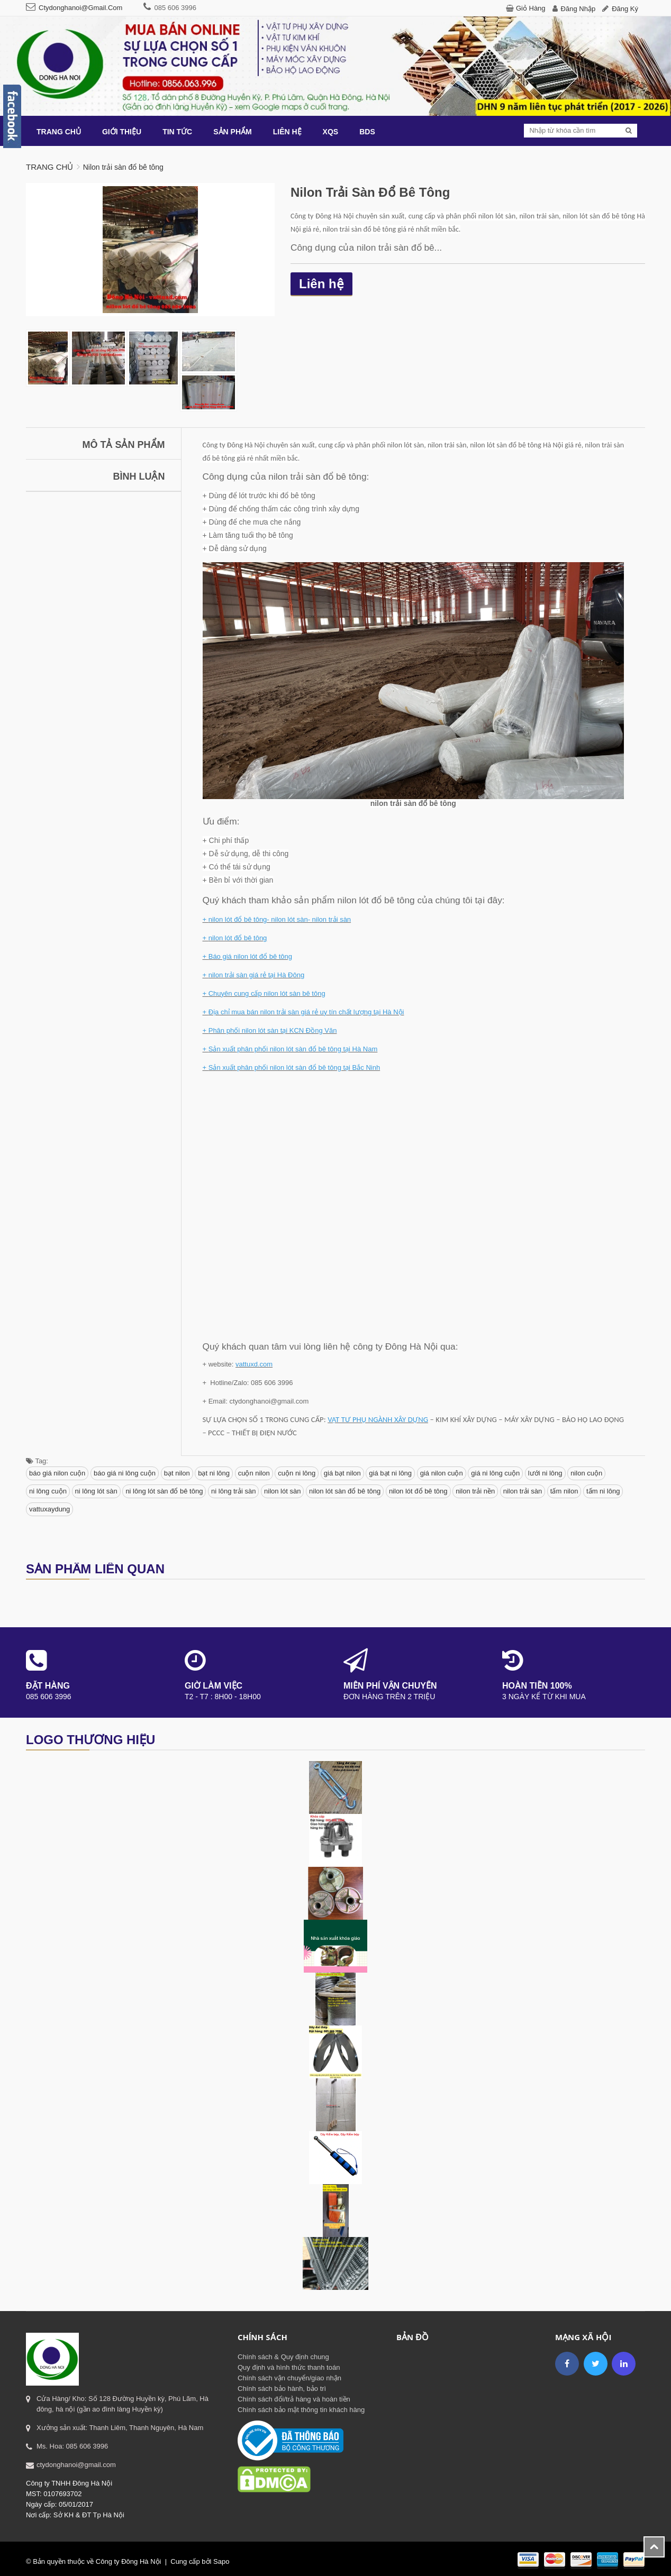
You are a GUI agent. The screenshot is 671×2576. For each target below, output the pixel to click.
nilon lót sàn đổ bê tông (344, 1491)
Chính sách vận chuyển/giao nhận (289, 2378)
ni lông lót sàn (96, 1491)
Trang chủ (49, 166)
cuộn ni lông (296, 1473)
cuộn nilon (254, 1473)
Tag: (37, 1461)
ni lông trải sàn (233, 1491)
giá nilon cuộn (441, 1473)
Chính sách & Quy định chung (283, 2357)
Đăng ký (625, 9)
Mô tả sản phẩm (124, 444)
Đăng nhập (578, 9)
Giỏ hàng (531, 8)
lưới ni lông (545, 1473)
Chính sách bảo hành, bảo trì (282, 2388)
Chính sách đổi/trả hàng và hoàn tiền (294, 2399)
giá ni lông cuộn (495, 1473)
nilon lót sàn (282, 1491)
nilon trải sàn (522, 1491)
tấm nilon (564, 1491)
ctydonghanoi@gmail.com (80, 8)
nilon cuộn (586, 1473)
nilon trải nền (475, 1491)
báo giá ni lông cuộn (125, 1473)
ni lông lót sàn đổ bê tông (164, 1491)
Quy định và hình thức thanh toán (289, 2367)
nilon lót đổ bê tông (418, 1491)
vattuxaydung (49, 1509)
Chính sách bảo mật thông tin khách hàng (301, 2410)
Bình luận (139, 476)
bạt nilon (177, 1473)
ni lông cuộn (48, 1491)
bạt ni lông (214, 1473)
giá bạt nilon (342, 1473)
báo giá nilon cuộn (57, 1473)
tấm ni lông (603, 1491)
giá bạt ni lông (390, 1473)
